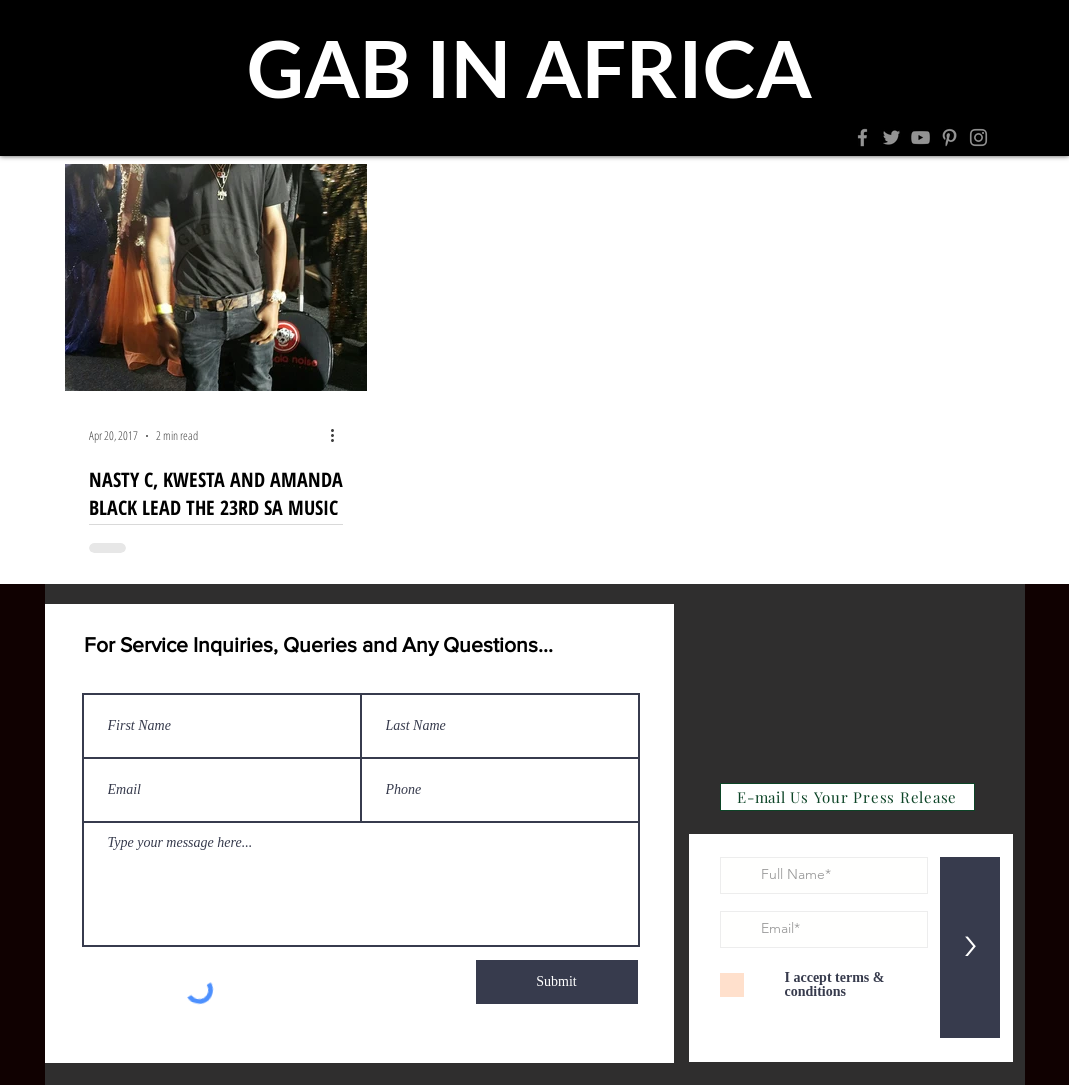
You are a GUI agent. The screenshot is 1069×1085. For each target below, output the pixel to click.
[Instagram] (978, 137)
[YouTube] (920, 137)
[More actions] (340, 436)
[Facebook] (862, 137)
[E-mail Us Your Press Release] (847, 797)
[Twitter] (891, 137)
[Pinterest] (949, 137)
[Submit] (557, 982)
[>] (970, 947)
